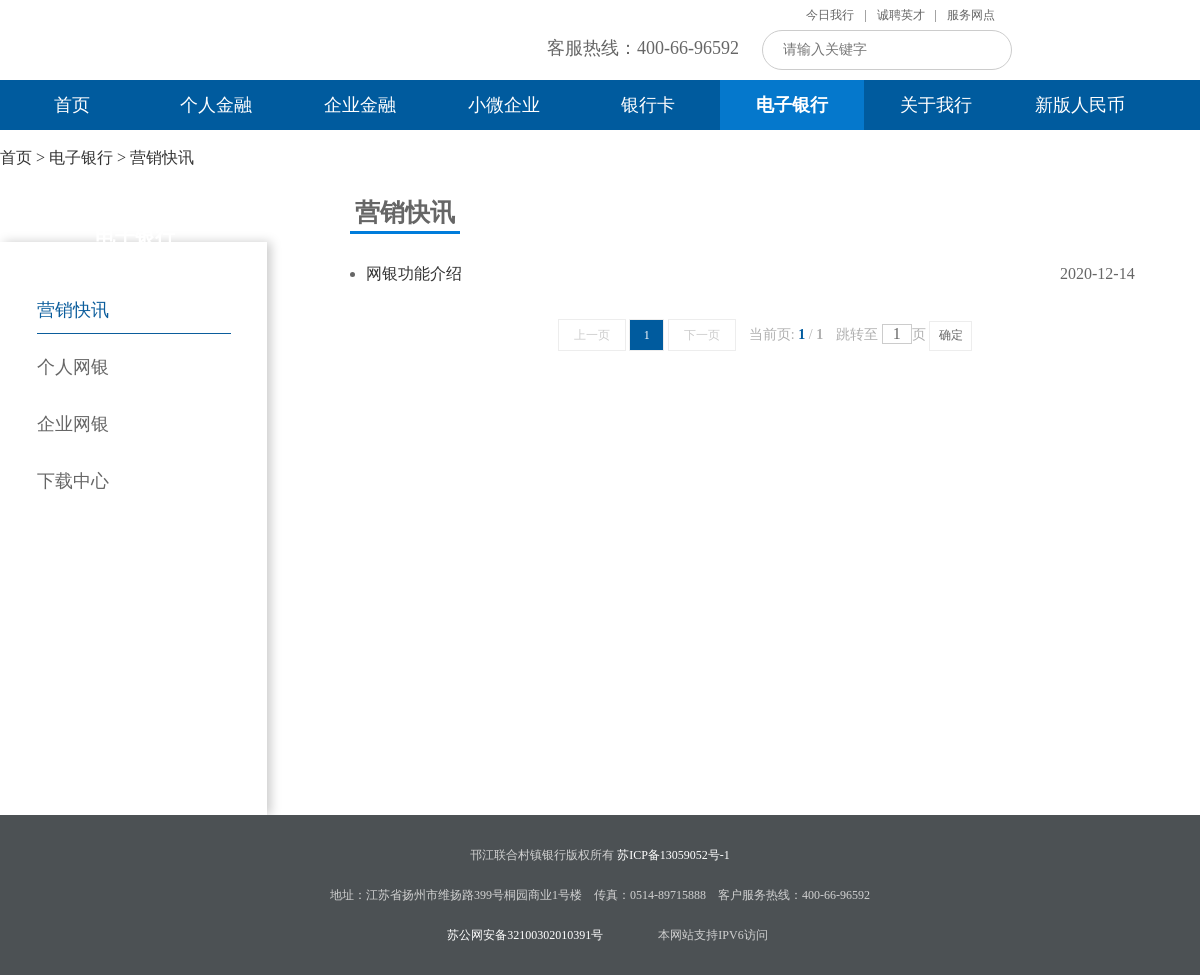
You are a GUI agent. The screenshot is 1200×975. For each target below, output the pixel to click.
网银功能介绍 (414, 273)
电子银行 (792, 105)
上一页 (592, 335)
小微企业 (504, 105)
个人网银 (73, 367)
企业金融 (360, 105)
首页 (72, 105)
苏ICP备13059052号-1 (673, 855)
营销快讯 (162, 157)
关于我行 (936, 105)
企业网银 (73, 424)
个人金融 (216, 105)
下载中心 (73, 481)
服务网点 (971, 15)
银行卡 (648, 105)
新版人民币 (1080, 105)
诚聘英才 (901, 15)
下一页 (702, 335)
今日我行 (830, 15)
